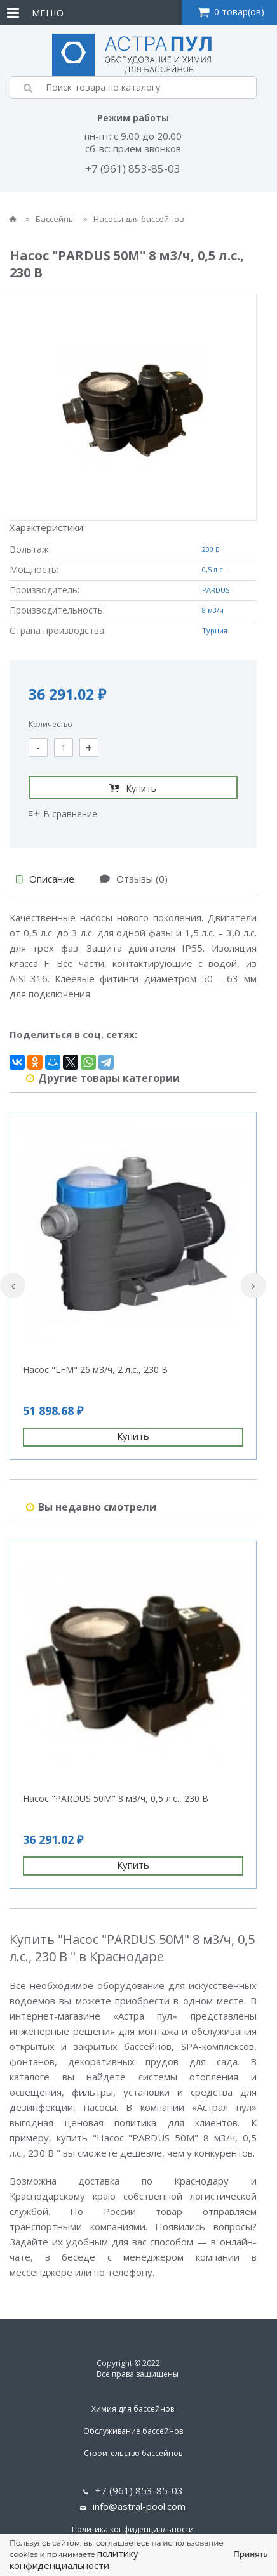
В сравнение (63, 813)
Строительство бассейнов (133, 2453)
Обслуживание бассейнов (133, 2431)
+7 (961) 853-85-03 (132, 168)
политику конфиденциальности (74, 2559)
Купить (132, 788)
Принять (250, 2554)
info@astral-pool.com (139, 2506)
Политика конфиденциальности (133, 2529)
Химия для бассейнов (132, 2408)
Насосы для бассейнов (133, 219)
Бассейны (51, 219)
